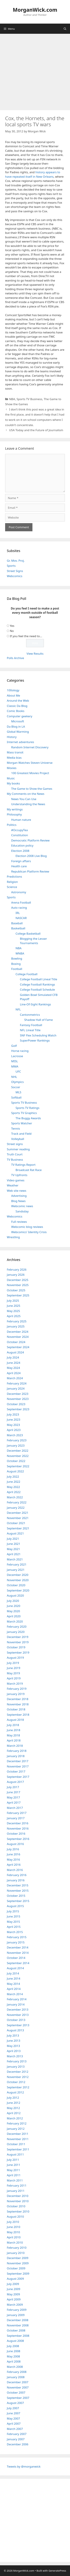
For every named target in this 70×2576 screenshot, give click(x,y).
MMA (14, 1066)
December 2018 (17, 1699)
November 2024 (18, 1337)
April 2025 (13, 1316)
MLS (18, 1092)
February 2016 (16, 1875)
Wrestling (13, 1237)
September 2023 (18, 1409)
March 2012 (15, 2118)
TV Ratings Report (23, 1165)
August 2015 (15, 1906)
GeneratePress (57, 2570)
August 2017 (15, 1782)
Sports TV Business (29, 399)
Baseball (17, 923)
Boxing (16, 964)
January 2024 (16, 1388)
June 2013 (13, 2041)
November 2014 (18, 1953)
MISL (14, 1061)
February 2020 (16, 1626)
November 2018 (18, 1704)
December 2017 (17, 1761)
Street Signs (15, 571)
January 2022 (16, 1508)
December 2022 (17, 1451)
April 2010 (13, 2237)
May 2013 (13, 2046)
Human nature (21, 820)
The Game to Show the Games (31, 789)
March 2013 (15, 2056)
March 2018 (15, 1746)
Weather (12, 1185)
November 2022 (18, 1456)
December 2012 (17, 2072)
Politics (11, 825)
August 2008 (15, 2341)
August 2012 (15, 2092)
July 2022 (13, 1476)
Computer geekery (19, 716)
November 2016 (18, 1828)
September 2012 (18, 2087)
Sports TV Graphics (24, 1113)
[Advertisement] (35, 70)
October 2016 (16, 1833)
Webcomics (14, 576)
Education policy (22, 845)
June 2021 (13, 1544)
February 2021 (16, 1564)
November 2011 (18, 2139)
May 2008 (13, 2356)
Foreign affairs (21, 861)
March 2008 (15, 2367)
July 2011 (13, 2160)
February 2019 (16, 1689)
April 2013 (13, 2051)
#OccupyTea (19, 830)
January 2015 (16, 1942)
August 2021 (15, 1533)
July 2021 (13, 1539)
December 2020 (17, 1575)
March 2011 (15, 2180)
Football (16, 969)
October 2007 (16, 2392)
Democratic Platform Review (30, 840)
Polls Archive (15, 658)
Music (11, 778)
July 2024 (13, 1357)
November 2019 (18, 1642)
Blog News (18, 1201)
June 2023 (13, 1419)
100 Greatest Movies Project (30, 773)
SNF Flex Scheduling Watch (38, 1035)
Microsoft (17, 721)
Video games (15, 1180)
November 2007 (18, 2387)
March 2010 (15, 2242)
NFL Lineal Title (30, 1030)
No (12, 631)
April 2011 (13, 2175)
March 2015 (15, 1932)
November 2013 (18, 2015)
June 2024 (13, 1363)
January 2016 (16, 1880)
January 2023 (16, 1445)
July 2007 (13, 2408)
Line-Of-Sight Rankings (35, 1004)
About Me (13, 695)
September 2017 (18, 1777)
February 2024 (16, 1383)
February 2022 (16, 1502)
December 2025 (17, 1280)
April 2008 (13, 2361)
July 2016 (13, 1849)
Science (12, 887)
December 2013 (17, 2009)
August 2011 (15, 2154)
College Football (26, 974)
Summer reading (18, 1149)
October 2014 (16, 1958)
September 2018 (18, 1715)
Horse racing (20, 1051)
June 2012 (13, 2103)
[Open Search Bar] (65, 29)
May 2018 (13, 1735)
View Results (34, 653)
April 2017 (13, 1802)
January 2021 (16, 1570)
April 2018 (13, 1740)
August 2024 (15, 1352)
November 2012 (18, 2077)
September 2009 (18, 2273)
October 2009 (16, 2268)
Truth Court (15, 1154)
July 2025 (13, 1301)
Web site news (16, 1191)
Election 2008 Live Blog (31, 856)
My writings (15, 809)
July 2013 (13, 2035)
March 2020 (15, 1621)
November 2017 (18, 1766)
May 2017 (13, 1797)
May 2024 (13, 1368)
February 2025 (16, 1321)
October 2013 (16, 2020)
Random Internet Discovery (29, 747)
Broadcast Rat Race (29, 1170)
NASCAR (21, 918)
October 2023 (16, 1404)
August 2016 (15, 1844)
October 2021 (16, 1523)
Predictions (14, 876)
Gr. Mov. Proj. (16, 561)
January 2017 (16, 1818)
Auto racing (19, 908)
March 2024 (15, 1378)
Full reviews (19, 1222)
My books (13, 783)
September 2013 (18, 2025)
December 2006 (17, 2444)
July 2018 (13, 1725)
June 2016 (13, 1854)
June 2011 (13, 2165)
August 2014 (15, 1968)
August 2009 (15, 2279)
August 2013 (15, 2030)
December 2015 (17, 1885)
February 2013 (16, 2061)
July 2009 (13, 2284)
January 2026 (16, 1275)
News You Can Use (23, 799)
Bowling (16, 958)
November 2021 (18, 1518)
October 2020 (16, 1585)
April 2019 (13, 1678)
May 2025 (13, 1311)
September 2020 (18, 1590)
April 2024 (13, 1373)
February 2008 (16, 2372)
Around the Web (18, 700)
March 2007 (15, 2429)
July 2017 (13, 1787)
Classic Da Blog (17, 706)
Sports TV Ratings (27, 1108)
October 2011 (16, 2144)
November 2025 (18, 1285)
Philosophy (14, 814)
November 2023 (18, 1399)
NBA (12, 399)
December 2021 (17, 1513)
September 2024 (18, 1347)
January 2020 (16, 1632)
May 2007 (13, 2418)
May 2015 (13, 1922)
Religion (12, 882)
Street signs (15, 1144)
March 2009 (15, 2305)
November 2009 (18, 2263)
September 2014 (18, 1963)
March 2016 (15, 1870)
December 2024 (17, 1332)
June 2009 (13, 2289)
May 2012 (13, 2108)
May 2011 (13, 2170)
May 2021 (13, 1549)
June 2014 (13, 1978)
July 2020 (13, 1601)
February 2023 (16, 1440)
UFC (18, 1071)
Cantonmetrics (30, 1015)
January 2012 (16, 2129)
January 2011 (16, 2191)
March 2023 (15, 1435)
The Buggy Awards (28, 1118)
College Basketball (28, 933)
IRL (18, 913)
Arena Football (21, 902)
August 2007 (15, 2403)
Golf (14, 1046)
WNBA (20, 953)
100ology (13, 690)
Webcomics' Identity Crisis (29, 1232)
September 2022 (18, 1466)
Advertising (19, 1196)
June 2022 (13, 1482)
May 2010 (13, 2232)
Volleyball (17, 1139)
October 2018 (16, 1709)
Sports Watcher (21, 1123)
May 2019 (13, 1673)
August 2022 (15, 1471)
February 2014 (16, 1999)
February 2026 (16, 1269)
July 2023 (13, 1414)
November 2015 (18, 1891)
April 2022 (13, 1492)
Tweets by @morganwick (23, 2466)
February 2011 (16, 2185)
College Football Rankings (37, 984)
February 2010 (16, 2248)
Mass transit (15, 752)
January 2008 (16, 2377)
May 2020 (13, 1611)
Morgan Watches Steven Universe (30, 763)
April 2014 (13, 1989)
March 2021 (15, 1559)
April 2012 (13, 2113)
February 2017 (16, 1813)
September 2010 (18, 2211)
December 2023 (17, 1394)
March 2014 (15, 1994)
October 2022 (16, 1461)
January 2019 (16, 1694)
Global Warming (18, 732)
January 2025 (16, 1326)
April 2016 (13, 1865)
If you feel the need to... (26, 636)
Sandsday (22, 1211)
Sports (11, 566)
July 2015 (13, 1911)
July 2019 (13, 1663)
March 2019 (15, 1683)
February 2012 (16, 2123)
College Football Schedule (37, 989)
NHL (14, 1077)
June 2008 (13, 2351)
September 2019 (18, 1652)
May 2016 (13, 1859)
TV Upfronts (19, 1175)
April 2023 (13, 1430)
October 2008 (16, 2330)
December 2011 (17, 2134)
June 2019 (13, 1668)
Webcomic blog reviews (27, 1227)
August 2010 (15, 2216)
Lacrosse (17, 1056)
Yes (12, 626)
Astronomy (18, 892)
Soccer (15, 1087)
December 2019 (17, 1637)
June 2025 (13, 1306)
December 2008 (17, 2320)
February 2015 (16, 1937)
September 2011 (18, 2149)
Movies (11, 768)
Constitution (19, 835)
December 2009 (17, 2258)
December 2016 (17, 1823)
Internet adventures (20, 742)
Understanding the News (28, 804)
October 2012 (16, 2082)
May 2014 (13, 1984)
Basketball (18, 928)
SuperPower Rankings (35, 1040)
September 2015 (18, 1901)
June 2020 (13, 1606)
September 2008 (18, 2336)
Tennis (15, 1128)
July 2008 (13, 2346)
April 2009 (13, 2299)
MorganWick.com (35, 9)
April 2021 (13, 1554)
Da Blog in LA (16, 726)
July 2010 (13, 2222)
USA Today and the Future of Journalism (36, 430)
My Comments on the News (25, 794)
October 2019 (16, 1647)
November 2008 (18, 2325)
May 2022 (13, 1487)
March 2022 (15, 1497)
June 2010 (13, 2227)
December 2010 (17, 2196)
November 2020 (18, 1580)
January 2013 (16, 2066)
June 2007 (13, 2413)
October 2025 (16, 1290)
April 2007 (13, 2423)
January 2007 (16, 2439)
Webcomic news (22, 1206)
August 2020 (15, 1595)
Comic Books (15, 711)
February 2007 (16, 2434)
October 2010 (16, 2206)
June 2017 (13, 1792)
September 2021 (18, 1528)
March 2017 (15, 1808)
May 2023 (13, 1425)
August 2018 (15, 1720)
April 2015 (13, 1927)
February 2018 (16, 1751)
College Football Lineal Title (38, 979)
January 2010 (16, 2253)
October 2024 (16, 1342)
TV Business (15, 1159)
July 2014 (13, 1973)
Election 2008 (20, 851)
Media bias (14, 758)
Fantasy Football (31, 1025)
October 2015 (16, 1896)
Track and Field (21, 1134)
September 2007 (18, 2398)
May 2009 (13, 2294)
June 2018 (13, 1730)
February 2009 (16, 2310)
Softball (16, 1097)
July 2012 (13, 2098)
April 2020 (13, 1616)
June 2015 (13, 1916)
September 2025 (18, 1295)
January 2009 (16, 2315)
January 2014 (16, 2004)
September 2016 (18, 1839)
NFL (18, 1009)
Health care (19, 866)
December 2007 (17, 2382)
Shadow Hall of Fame (38, 1020)
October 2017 (16, 1771)
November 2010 (18, 2201)
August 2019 (15, 1658)
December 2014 (17, 1947)
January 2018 (16, 1756)
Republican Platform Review (30, 871)
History (12, 737)
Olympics (17, 1082)
